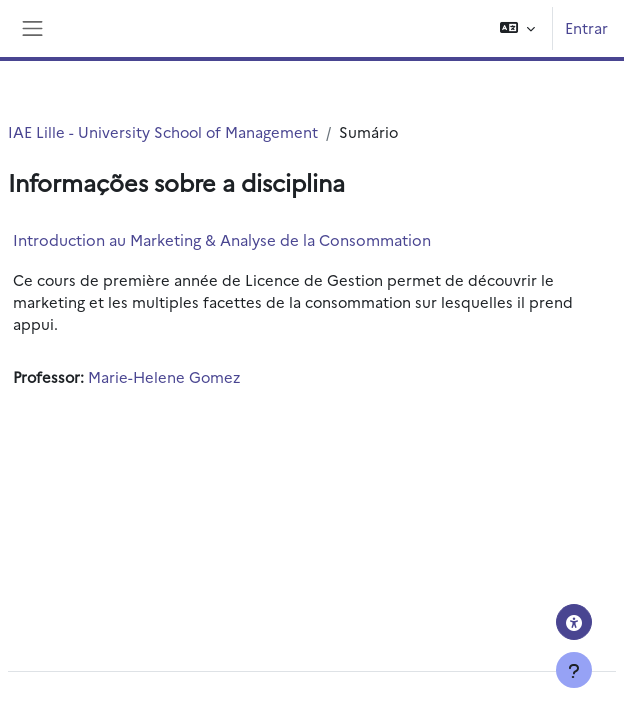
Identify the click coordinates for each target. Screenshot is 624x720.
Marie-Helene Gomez (164, 376)
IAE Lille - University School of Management (163, 131)
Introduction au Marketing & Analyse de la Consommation (222, 239)
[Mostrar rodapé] (574, 670)
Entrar (586, 27)
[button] (517, 28)
